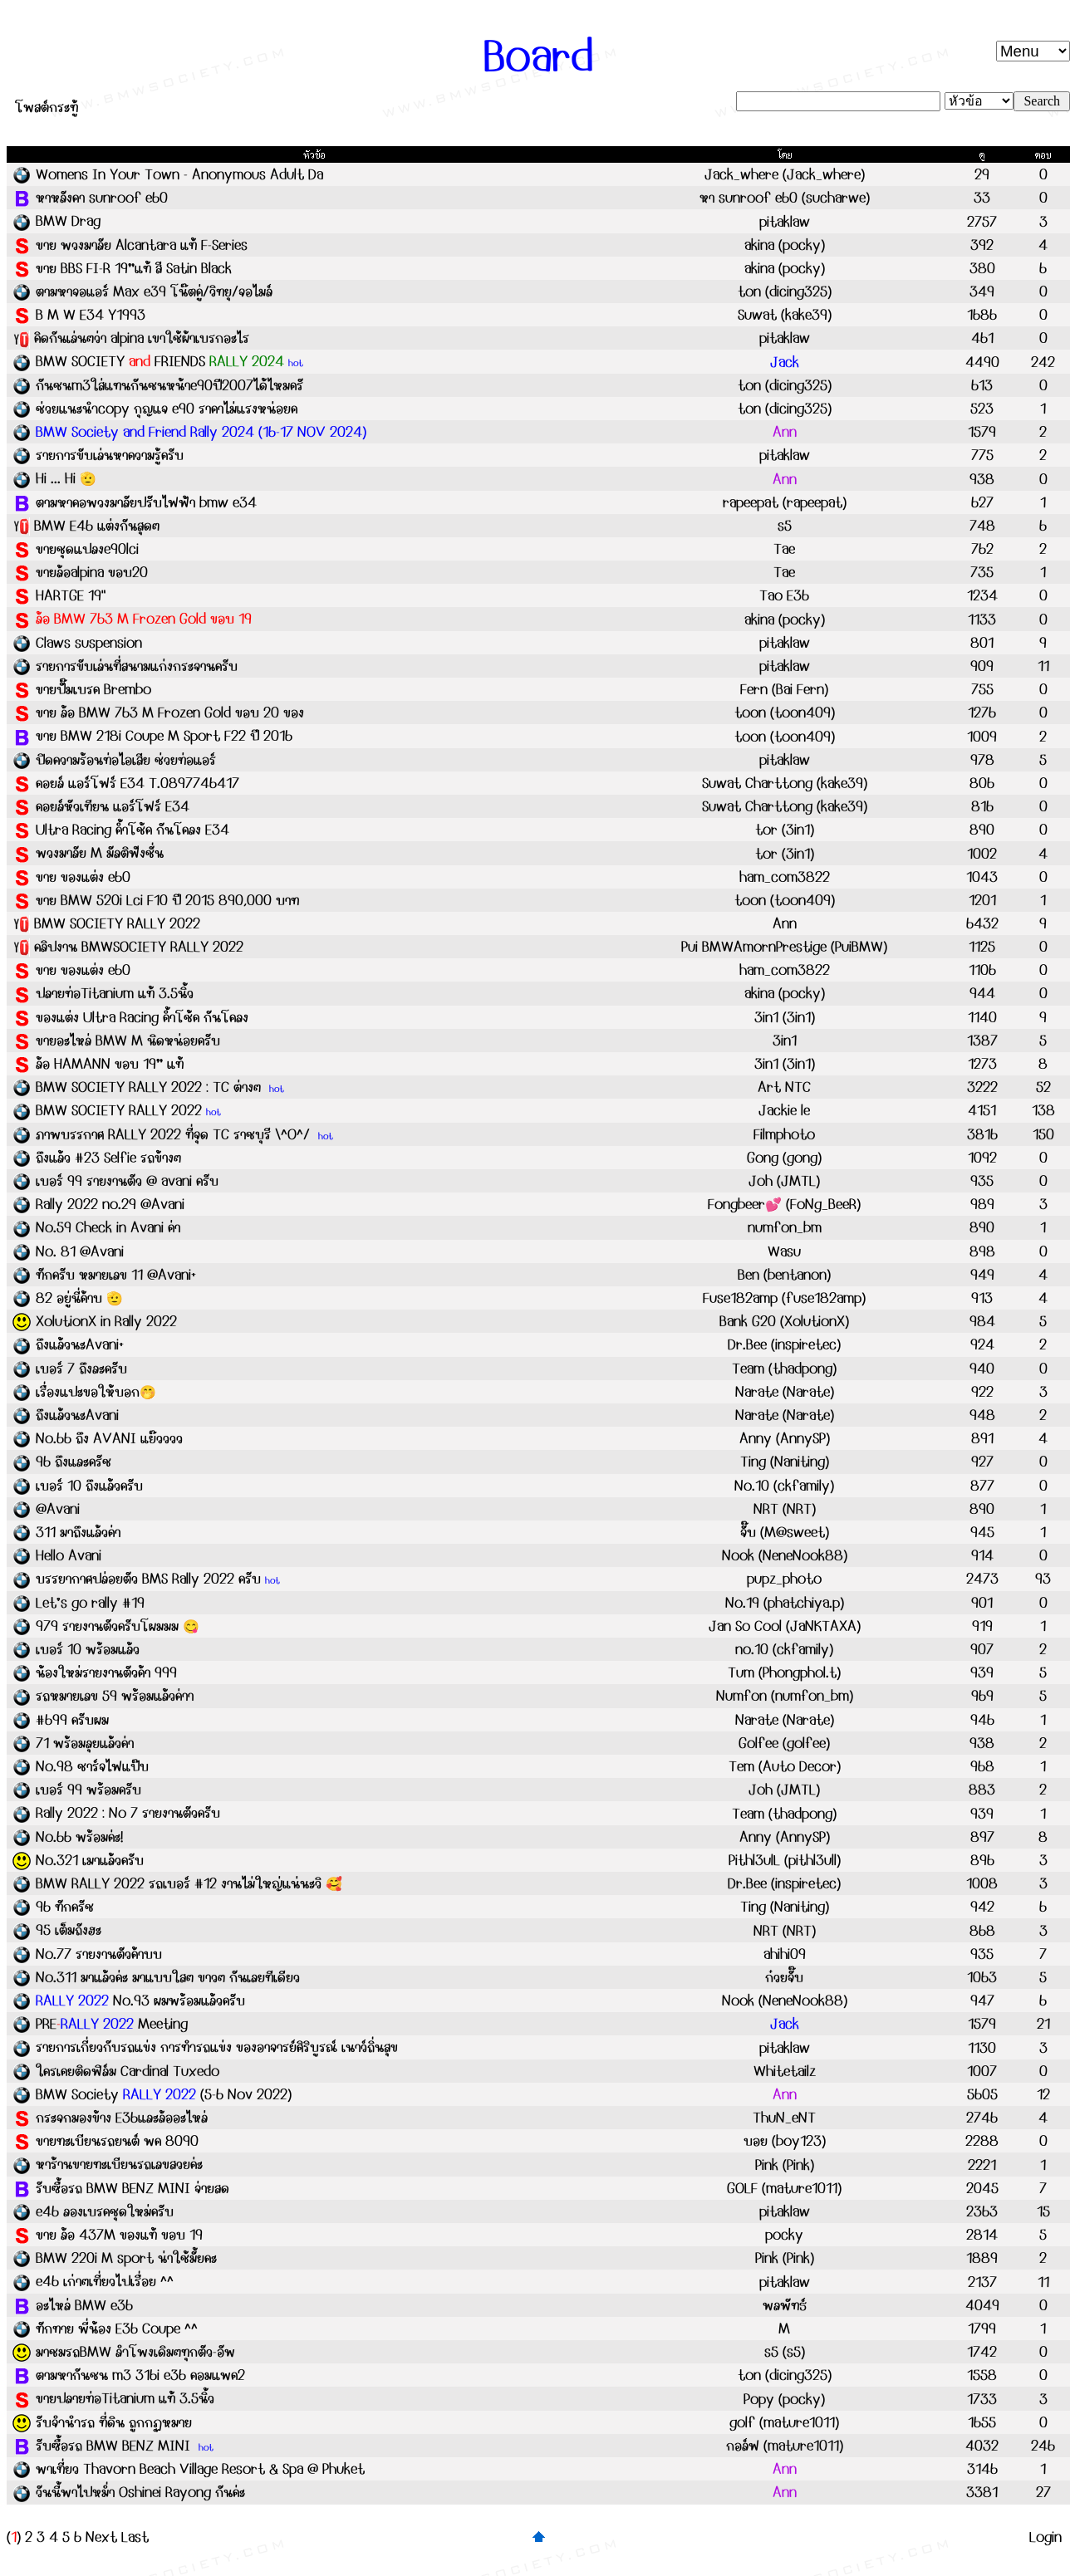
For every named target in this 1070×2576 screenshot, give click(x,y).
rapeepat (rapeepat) (785, 502)
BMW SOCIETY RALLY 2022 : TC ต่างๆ (150, 1087)
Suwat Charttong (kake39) (784, 783)
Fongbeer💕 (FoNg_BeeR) (784, 1204)
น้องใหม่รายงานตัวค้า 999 (106, 1672)
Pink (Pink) (784, 2165)
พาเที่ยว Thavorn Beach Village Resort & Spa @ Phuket (200, 2469)
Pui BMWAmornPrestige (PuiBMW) (784, 947)
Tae (784, 549)
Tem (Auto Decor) (785, 1766)
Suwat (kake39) (785, 315)
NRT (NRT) (784, 1509)
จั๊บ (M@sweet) (784, 1532)
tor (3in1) (784, 830)
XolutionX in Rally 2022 (106, 1321)
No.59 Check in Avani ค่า (108, 1227)
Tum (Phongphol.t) (784, 1672)
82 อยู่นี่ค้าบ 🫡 (79, 1298)
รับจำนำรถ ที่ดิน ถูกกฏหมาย (114, 2422)
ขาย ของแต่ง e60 (83, 877)
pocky (784, 2235)
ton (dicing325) (785, 291)
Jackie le (784, 1110)
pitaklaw (784, 222)
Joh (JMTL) (784, 1181)
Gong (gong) (784, 1158)
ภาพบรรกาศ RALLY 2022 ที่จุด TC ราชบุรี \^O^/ (175, 1134)
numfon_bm (785, 1227)
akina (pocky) (784, 245)
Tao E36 (784, 595)
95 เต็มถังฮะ (68, 1930)
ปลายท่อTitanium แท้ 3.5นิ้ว (115, 993)
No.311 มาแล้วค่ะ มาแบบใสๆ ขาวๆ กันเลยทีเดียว (168, 1977)
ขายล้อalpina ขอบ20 (92, 572)
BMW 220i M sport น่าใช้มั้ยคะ (126, 2258)
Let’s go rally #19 (90, 1603)
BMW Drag (68, 221)
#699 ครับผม (72, 1720)
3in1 (785, 1040)
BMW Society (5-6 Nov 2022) (164, 2094)
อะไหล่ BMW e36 (84, 2305)
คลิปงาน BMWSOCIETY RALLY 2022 (138, 947)
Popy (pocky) (784, 2399)
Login (1045, 2537)
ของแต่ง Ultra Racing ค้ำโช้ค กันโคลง (142, 1017)
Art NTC (784, 1087)
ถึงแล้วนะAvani (77, 1415)
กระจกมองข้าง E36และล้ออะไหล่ (122, 2118)
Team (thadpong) (784, 1369)
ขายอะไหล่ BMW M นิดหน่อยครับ (128, 1040)
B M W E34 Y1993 (90, 315)
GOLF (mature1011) (784, 2188)
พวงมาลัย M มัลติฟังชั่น (100, 853)
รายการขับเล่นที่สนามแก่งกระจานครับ (137, 666)
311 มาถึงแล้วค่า (78, 1532)
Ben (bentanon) (784, 1275)
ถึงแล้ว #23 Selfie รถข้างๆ (108, 1158)
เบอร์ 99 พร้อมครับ (88, 1790)
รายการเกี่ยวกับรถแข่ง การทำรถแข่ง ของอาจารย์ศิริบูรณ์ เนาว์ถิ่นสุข (217, 2047)
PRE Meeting (112, 2024)
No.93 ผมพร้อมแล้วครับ (140, 2000)
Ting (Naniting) (784, 1462)
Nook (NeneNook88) (784, 1555)
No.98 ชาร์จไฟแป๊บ (92, 1766)
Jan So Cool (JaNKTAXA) (785, 1626)
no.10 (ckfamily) (784, 1649)
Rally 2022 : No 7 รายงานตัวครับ (128, 1813)
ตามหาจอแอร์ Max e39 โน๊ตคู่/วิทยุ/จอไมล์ (154, 291)
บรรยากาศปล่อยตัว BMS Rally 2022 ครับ (148, 1579)
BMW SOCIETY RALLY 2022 (117, 923)
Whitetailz (784, 2071)
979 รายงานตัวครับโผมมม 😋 (117, 1626)
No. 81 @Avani (80, 1251)
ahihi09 (784, 1954)
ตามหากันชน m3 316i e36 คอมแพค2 (140, 2375)
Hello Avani (68, 1555)
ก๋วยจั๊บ (784, 1977)
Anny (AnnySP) (784, 1438)
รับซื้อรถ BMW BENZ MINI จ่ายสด (132, 2188)
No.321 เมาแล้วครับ (90, 1860)
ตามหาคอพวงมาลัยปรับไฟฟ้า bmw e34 (146, 502)
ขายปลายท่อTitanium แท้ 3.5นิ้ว (125, 2398)
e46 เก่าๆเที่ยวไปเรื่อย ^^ (105, 2281)
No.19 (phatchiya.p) (784, 1603)
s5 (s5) (784, 2352)
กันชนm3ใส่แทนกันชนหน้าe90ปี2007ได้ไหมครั (169, 385)
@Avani (58, 1509)
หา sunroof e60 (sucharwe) (784, 198)
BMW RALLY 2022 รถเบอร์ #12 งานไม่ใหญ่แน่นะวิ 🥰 (189, 1883)
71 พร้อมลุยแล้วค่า (85, 1743)
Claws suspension (89, 643)
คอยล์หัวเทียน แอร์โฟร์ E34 (112, 806)
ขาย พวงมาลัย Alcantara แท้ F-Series (142, 245)
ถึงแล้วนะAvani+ (80, 1344)
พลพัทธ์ (785, 2305)
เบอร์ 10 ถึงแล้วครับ (89, 1486)
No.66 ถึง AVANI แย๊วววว (109, 1438)
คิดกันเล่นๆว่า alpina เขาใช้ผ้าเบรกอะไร (141, 338)
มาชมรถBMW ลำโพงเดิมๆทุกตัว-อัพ (135, 2352)
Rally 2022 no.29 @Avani (110, 1204)
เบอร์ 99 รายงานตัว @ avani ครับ (127, 1181)
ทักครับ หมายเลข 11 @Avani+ (116, 1275)
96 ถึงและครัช (73, 1462)
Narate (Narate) (784, 1392)
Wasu (784, 1251)
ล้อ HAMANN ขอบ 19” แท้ (110, 1064)
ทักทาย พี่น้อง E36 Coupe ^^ (117, 2328)
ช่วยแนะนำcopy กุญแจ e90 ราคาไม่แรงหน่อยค (166, 409)
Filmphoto (784, 1134)
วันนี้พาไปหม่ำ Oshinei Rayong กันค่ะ (140, 2492)
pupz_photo (784, 1579)
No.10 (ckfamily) (784, 1486)
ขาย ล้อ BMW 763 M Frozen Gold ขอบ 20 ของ (170, 712)
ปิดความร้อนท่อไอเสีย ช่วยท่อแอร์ (126, 760)
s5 (785, 526)
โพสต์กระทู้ (46, 107)
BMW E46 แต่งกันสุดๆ (97, 526)
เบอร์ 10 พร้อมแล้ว (88, 1649)
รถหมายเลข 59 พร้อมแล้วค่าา (115, 1696)
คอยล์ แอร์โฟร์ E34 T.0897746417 (137, 783)
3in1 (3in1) (784, 1017)
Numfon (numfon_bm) (784, 1696)
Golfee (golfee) (784, 1743)
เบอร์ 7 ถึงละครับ (81, 1369)
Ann (785, 923)
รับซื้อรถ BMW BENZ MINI (115, 2446)
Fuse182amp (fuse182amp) (784, 1298)
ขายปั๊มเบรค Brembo (93, 689)
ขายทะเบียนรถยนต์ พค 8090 (117, 2141)
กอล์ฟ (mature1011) (784, 2446)
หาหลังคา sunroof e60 (102, 198)
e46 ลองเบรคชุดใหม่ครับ (105, 2211)
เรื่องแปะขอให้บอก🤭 (96, 1392)
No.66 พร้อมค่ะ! (79, 1837)
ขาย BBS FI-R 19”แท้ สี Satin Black (134, 268)
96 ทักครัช (65, 1907)
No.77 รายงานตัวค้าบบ (99, 1954)
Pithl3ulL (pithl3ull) (785, 1860)
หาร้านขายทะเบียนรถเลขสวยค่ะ (119, 2164)
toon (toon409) (784, 712)
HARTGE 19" (71, 595)
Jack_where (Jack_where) (784, 174)
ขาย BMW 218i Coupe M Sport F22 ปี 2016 (164, 736)
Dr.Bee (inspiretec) (784, 1344)
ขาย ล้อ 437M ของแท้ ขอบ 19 (119, 2235)
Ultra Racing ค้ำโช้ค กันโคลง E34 (132, 830)
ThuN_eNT (784, 2118)
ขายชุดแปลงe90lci (87, 549)
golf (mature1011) (784, 2422)
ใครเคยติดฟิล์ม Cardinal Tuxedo (127, 2071)
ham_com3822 (784, 877)
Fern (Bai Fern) (784, 689)
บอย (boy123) (785, 2141)
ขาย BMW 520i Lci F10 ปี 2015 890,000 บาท (167, 900)
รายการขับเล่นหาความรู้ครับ (110, 455)
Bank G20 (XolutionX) (784, 1321)
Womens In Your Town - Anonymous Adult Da (179, 174)
